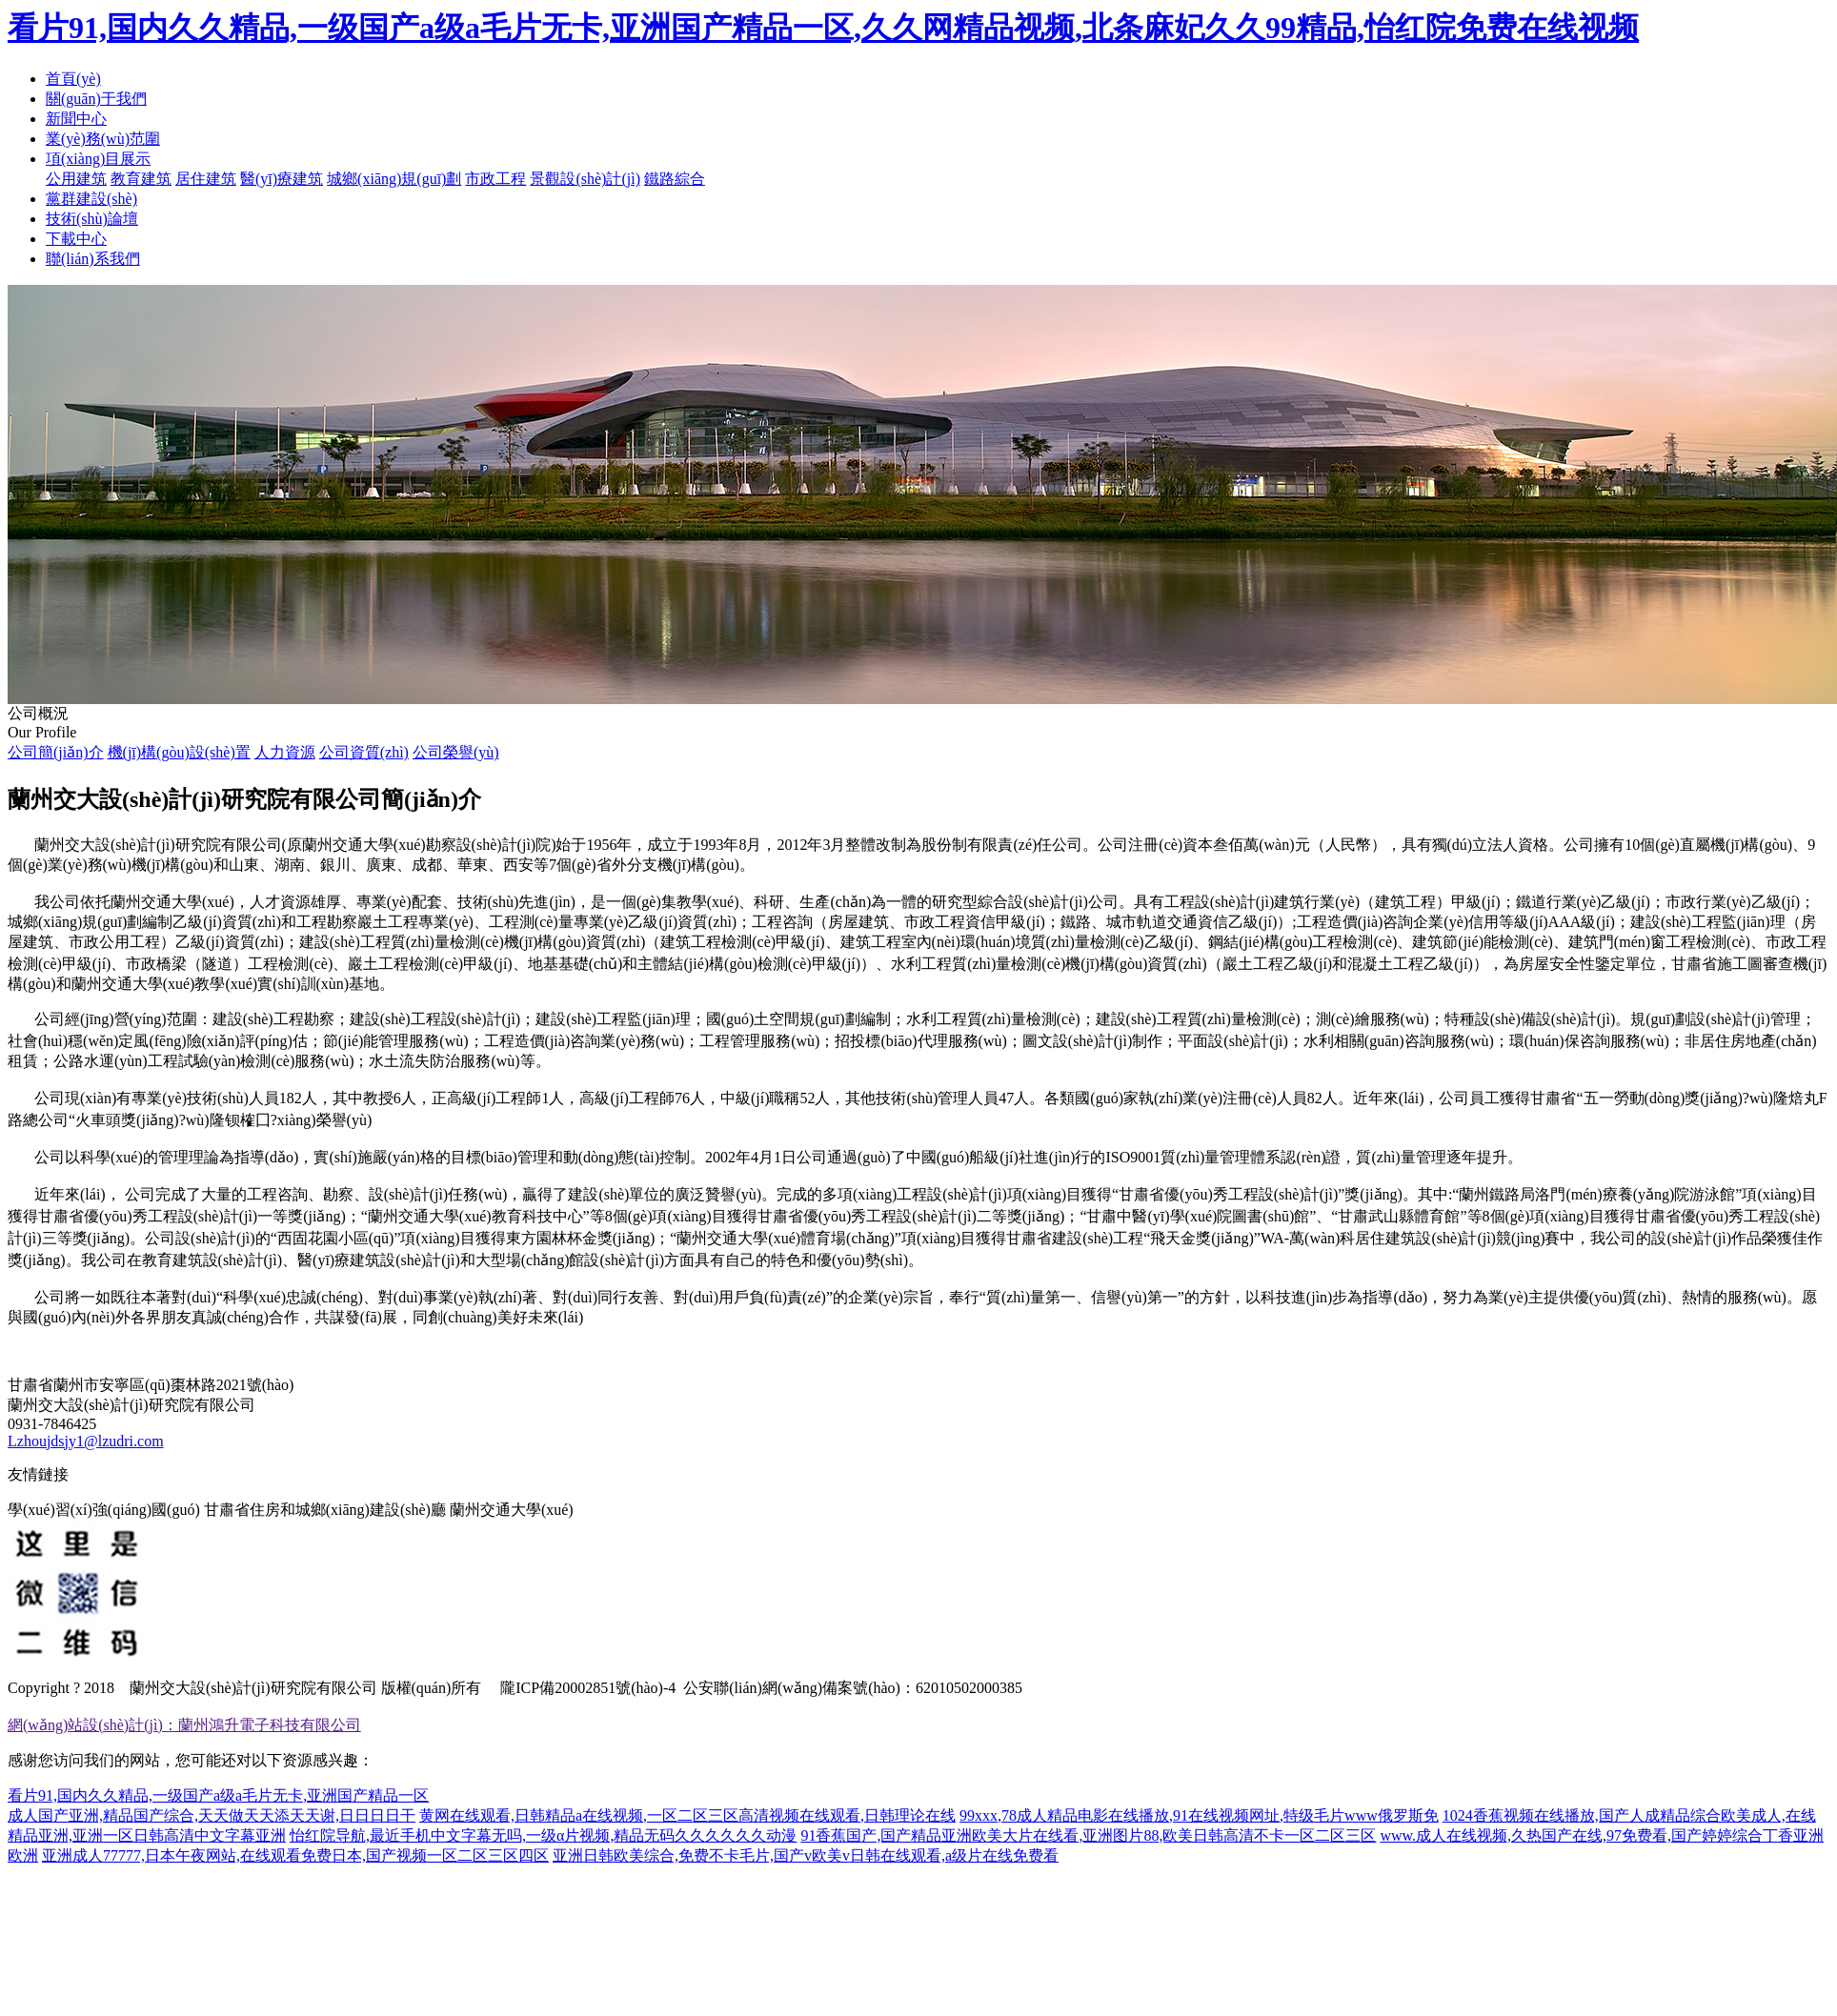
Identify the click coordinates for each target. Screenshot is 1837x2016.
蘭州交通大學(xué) (512, 1510)
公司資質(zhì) (364, 752)
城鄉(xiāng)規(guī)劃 (394, 179)
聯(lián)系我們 (93, 259)
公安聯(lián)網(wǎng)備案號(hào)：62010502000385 (852, 1688)
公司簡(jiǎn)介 (56, 752)
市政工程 (495, 179)
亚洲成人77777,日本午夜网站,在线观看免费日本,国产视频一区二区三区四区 (295, 1855)
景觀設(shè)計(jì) (585, 179)
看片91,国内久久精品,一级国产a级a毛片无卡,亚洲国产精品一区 (218, 1795)
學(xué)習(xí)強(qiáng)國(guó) (104, 1510)
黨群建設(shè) (91, 199)
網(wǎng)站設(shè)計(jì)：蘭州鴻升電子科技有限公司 (184, 1725)
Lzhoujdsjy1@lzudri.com (86, 1441)
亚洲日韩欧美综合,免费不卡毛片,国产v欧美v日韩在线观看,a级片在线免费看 (806, 1855)
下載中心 (76, 239)
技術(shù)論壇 (92, 219)
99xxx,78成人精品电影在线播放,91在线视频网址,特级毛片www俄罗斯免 (1199, 1815)
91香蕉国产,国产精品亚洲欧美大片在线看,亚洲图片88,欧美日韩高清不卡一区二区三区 (1088, 1835)
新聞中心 (76, 119)
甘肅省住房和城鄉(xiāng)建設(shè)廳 (325, 1510)
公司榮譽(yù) (456, 752)
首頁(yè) (73, 79)
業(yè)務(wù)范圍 (103, 139)
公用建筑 (76, 179)
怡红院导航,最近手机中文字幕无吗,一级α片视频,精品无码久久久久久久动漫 (543, 1835)
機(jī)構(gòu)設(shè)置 (179, 752)
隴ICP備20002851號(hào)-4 (586, 1688)
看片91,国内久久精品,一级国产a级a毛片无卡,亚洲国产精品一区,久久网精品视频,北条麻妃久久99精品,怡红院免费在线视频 (823, 27)
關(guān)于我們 (96, 99)
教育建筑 (141, 179)
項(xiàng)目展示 (98, 159)
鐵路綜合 (674, 179)
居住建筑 (205, 179)
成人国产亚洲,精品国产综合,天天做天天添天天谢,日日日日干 (211, 1815)
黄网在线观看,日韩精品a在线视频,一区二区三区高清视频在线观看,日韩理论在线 (687, 1815)
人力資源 (284, 752)
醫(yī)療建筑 (281, 179)
